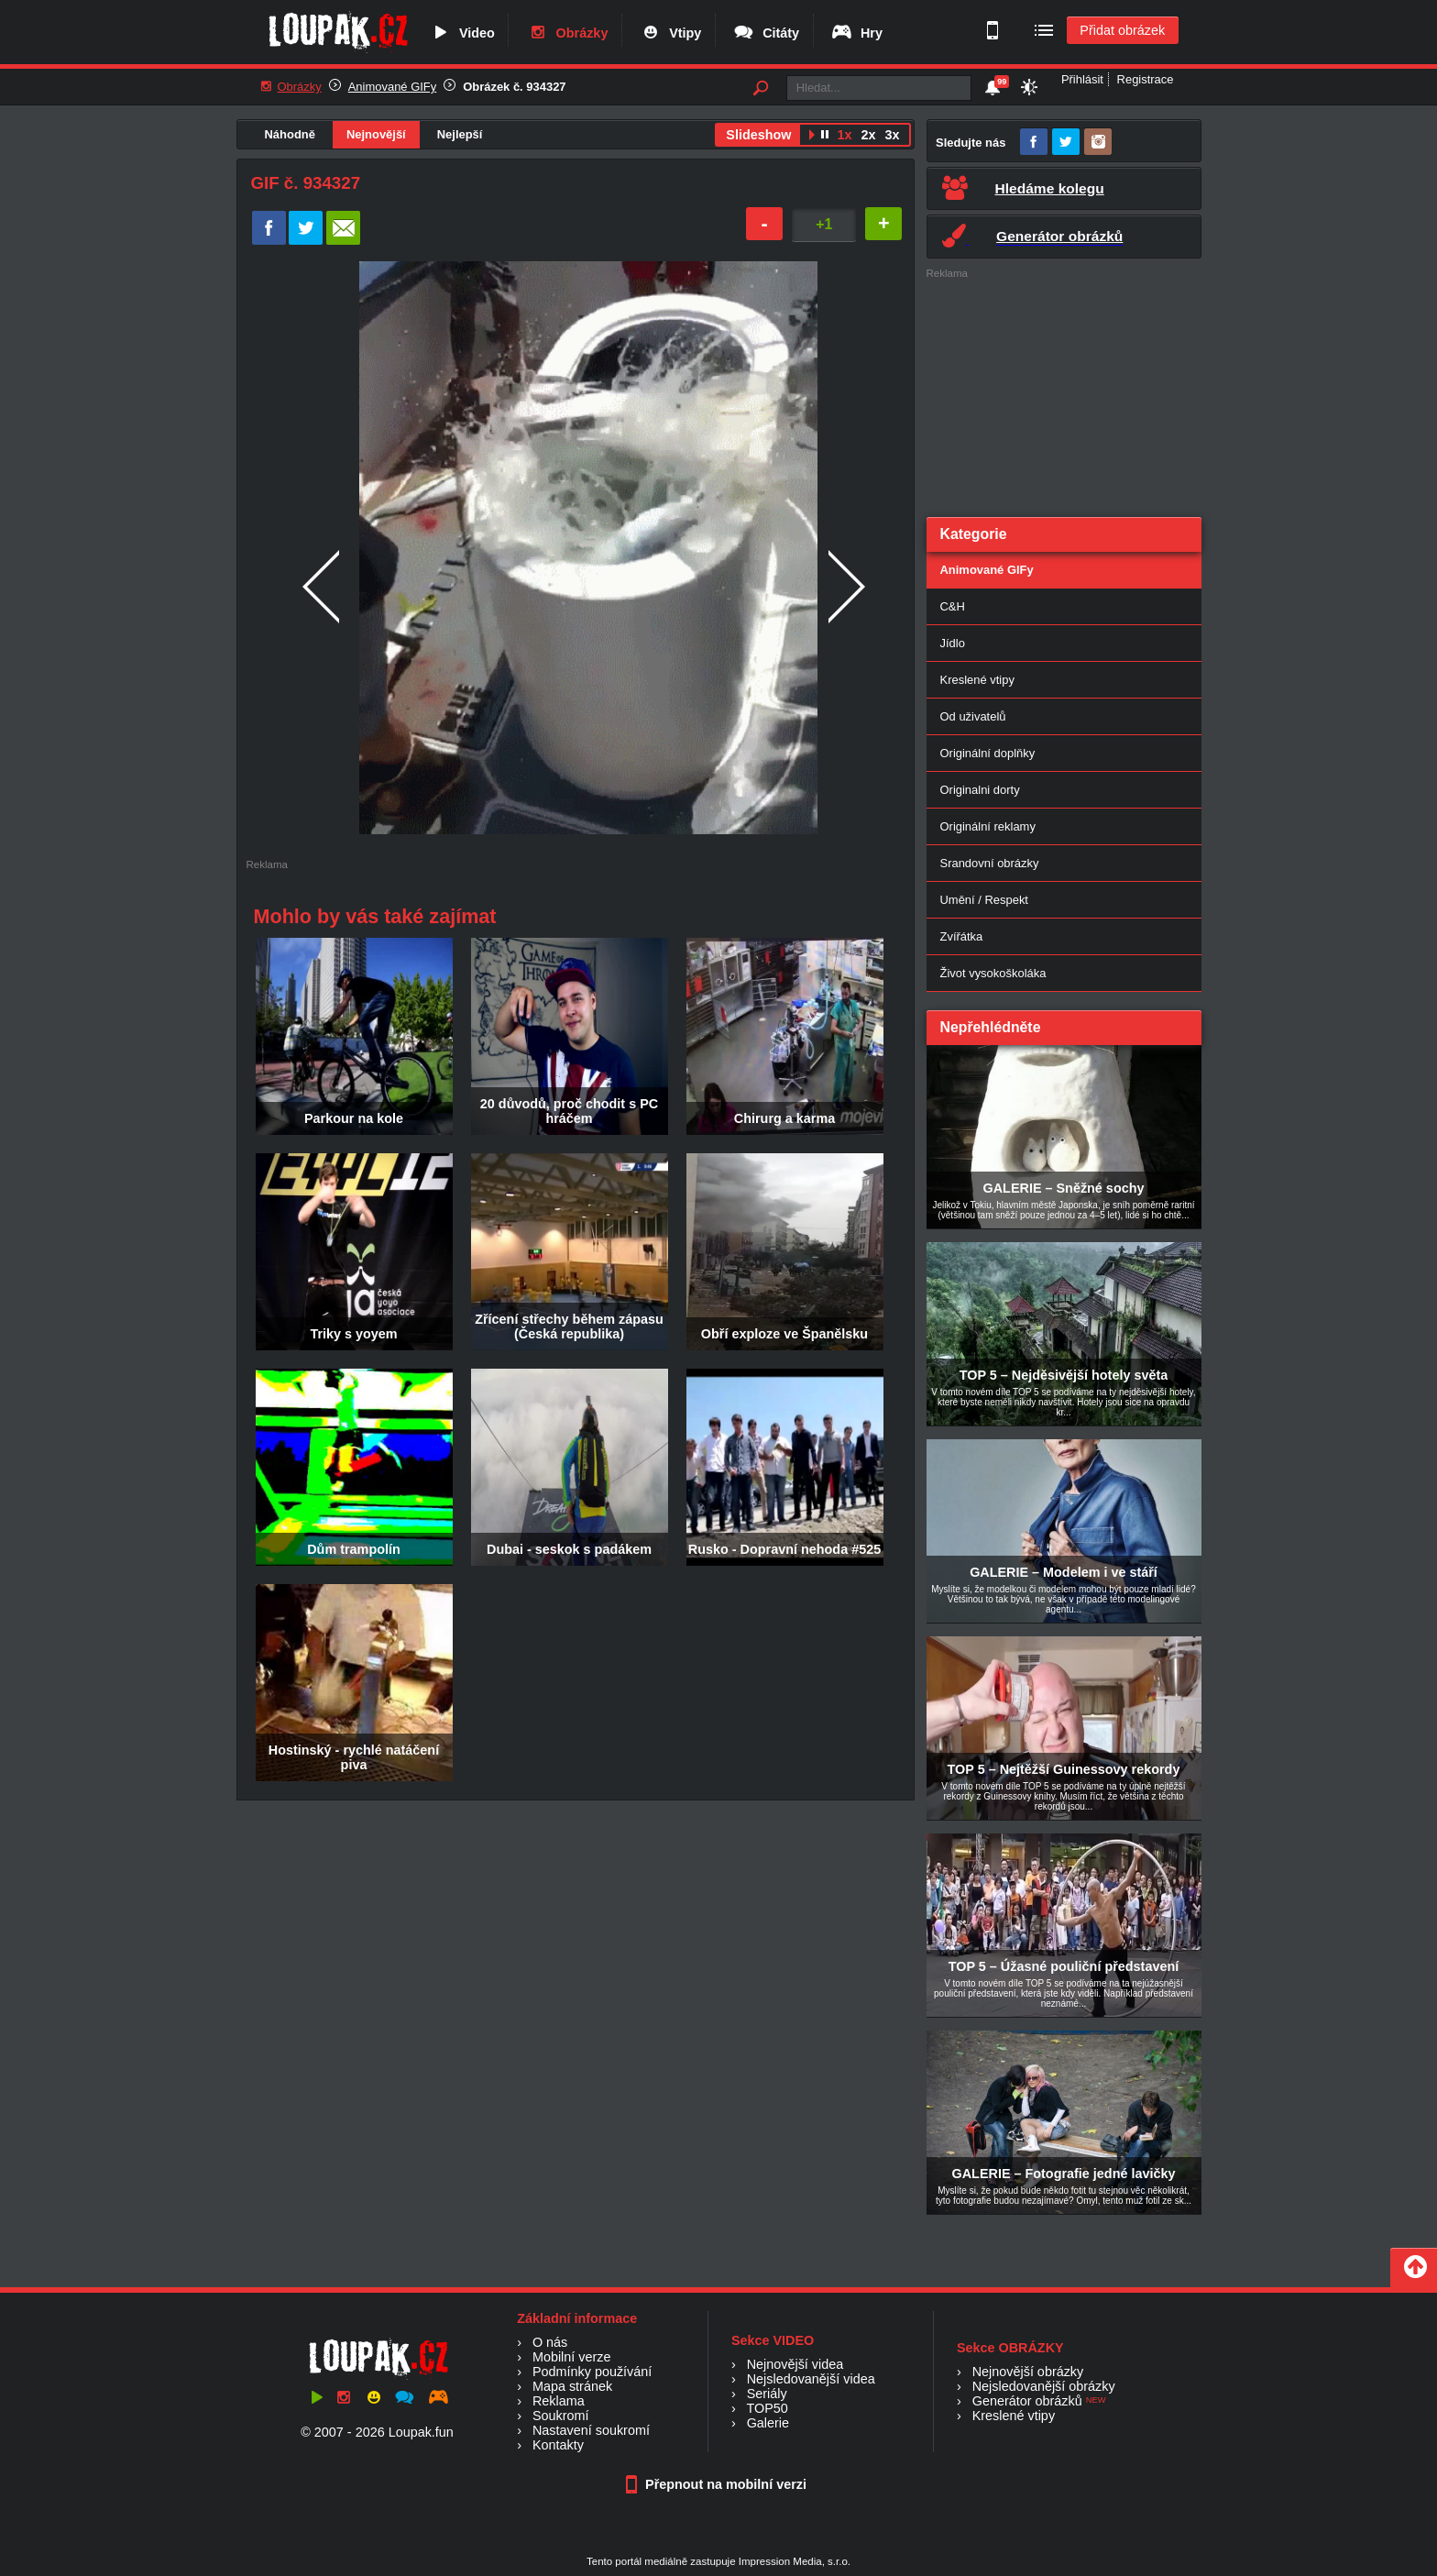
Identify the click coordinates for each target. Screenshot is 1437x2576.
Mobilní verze (571, 2357)
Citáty (765, 33)
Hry (856, 33)
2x (868, 134)
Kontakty (558, 2445)
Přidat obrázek (1122, 30)
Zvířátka (961, 936)
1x (844, 134)
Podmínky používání (592, 2371)
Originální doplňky (988, 753)
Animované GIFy (392, 87)
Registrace (1145, 79)
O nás (549, 2342)
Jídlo (952, 643)
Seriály (767, 2393)
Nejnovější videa (795, 2364)
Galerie (768, 2423)
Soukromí (560, 2415)
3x (891, 134)
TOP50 (766, 2408)
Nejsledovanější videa (811, 2379)
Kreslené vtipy (977, 680)
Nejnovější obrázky (1028, 2371)
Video (462, 33)
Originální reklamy (988, 826)
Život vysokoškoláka (993, 973)
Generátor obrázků (1027, 2401)
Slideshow (758, 134)
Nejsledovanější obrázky (1043, 2386)
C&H (952, 606)
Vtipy (670, 33)
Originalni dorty (980, 790)
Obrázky (567, 33)
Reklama (558, 2401)
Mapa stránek (572, 2386)
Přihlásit (1082, 79)
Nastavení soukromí (591, 2430)
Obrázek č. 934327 (514, 87)
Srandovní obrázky (989, 863)
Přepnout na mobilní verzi (718, 2484)
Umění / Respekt (984, 900)
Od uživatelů (973, 716)
